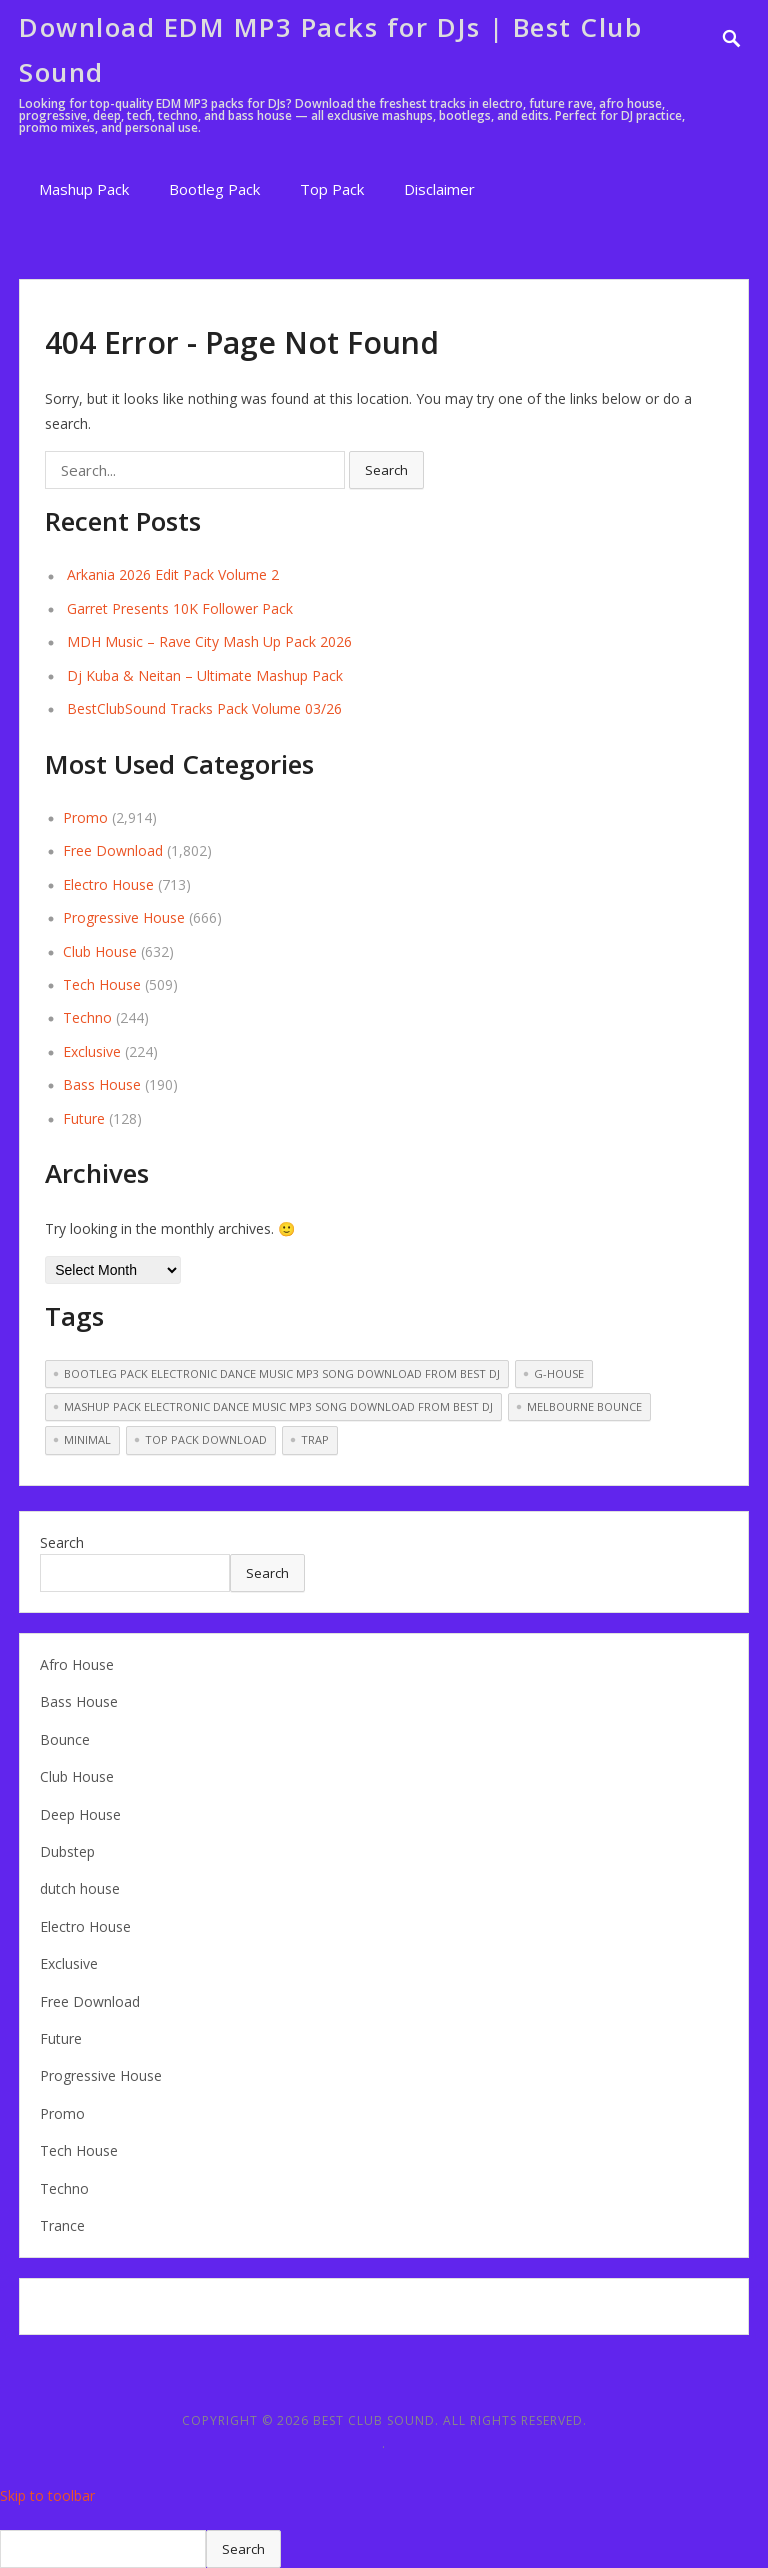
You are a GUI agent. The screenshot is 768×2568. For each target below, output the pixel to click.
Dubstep (67, 1851)
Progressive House (124, 917)
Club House (100, 951)
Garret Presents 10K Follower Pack (180, 608)
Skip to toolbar (47, 2495)
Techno (87, 1017)
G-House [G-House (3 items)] (559, 1373)
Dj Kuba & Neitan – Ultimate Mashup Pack (205, 675)
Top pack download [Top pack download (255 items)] (206, 1439)
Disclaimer (439, 189)
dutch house (80, 1888)
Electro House (108, 884)
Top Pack (332, 189)
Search (62, 1542)
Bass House (102, 1084)
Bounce (65, 1739)
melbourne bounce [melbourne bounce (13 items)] (584, 1406)
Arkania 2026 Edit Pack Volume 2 (173, 574)
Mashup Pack (84, 189)
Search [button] (386, 470)
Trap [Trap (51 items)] (315, 1439)
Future (84, 1118)
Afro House (77, 1664)
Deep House (80, 1814)
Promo (85, 817)
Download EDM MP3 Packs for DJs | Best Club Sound (330, 49)
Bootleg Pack (214, 189)
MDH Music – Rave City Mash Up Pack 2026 (209, 641)
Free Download (113, 850)
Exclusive (92, 1051)
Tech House (102, 984)
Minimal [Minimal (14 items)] (87, 1439)
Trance (62, 2225)
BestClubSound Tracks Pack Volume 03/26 (204, 708)
